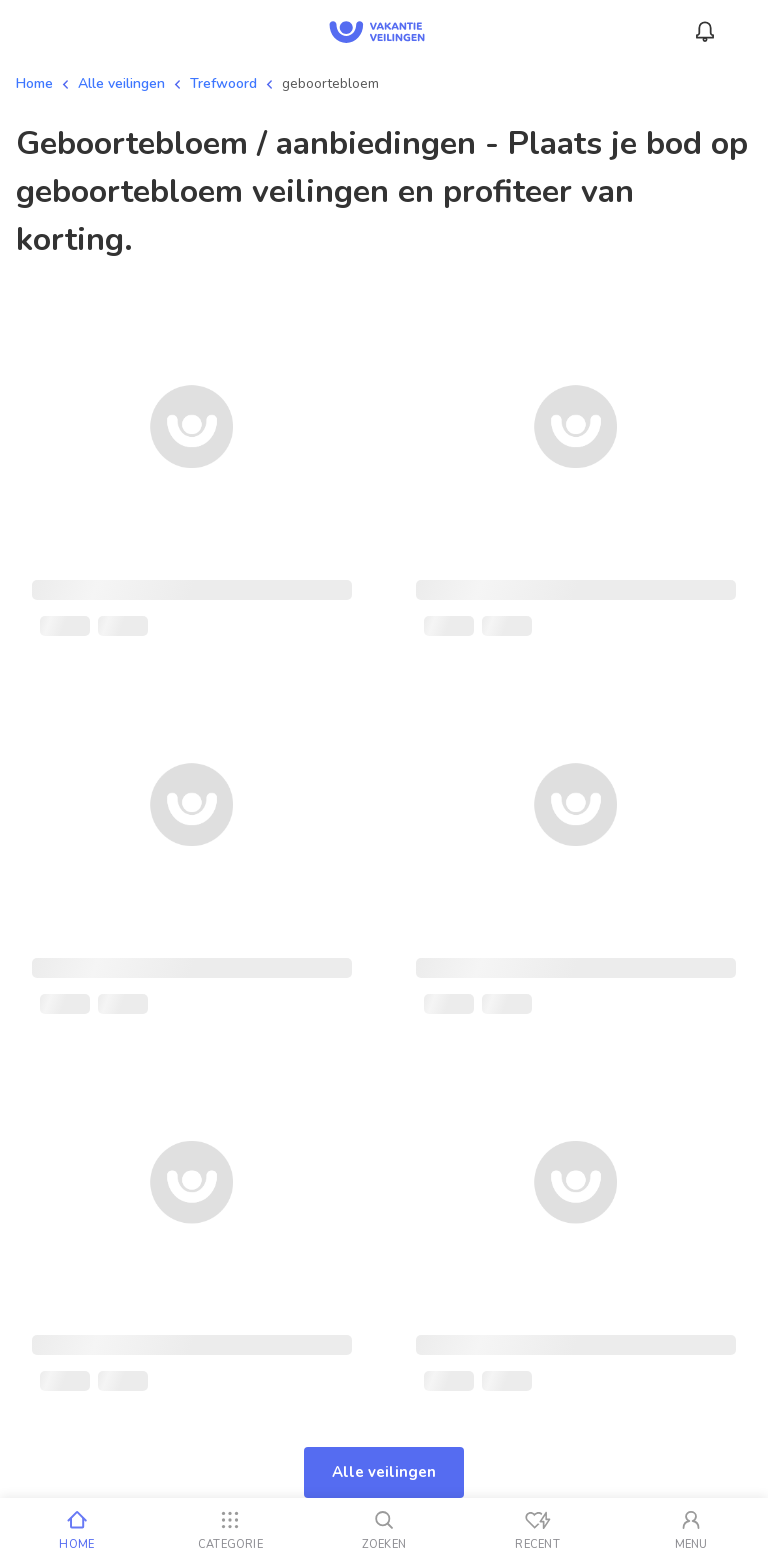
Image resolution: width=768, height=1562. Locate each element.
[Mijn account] (691, 1530)
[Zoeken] (384, 1530)
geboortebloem (330, 83)
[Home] (77, 1530)
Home (34, 83)
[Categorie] (231, 1530)
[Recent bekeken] (538, 1530)
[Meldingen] (705, 32)
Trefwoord (223, 83)
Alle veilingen (121, 83)
